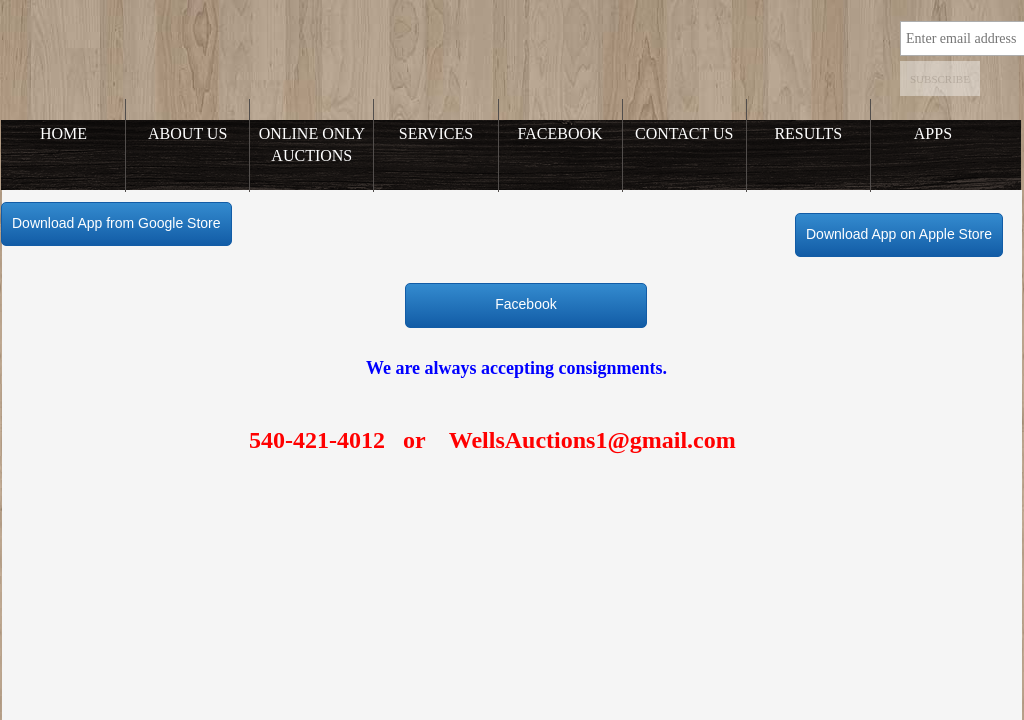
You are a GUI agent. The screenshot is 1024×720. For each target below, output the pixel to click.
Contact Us (684, 133)
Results (808, 133)
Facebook (560, 133)
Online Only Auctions (312, 144)
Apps (933, 133)
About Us (187, 133)
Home (63, 133)
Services (436, 133)
